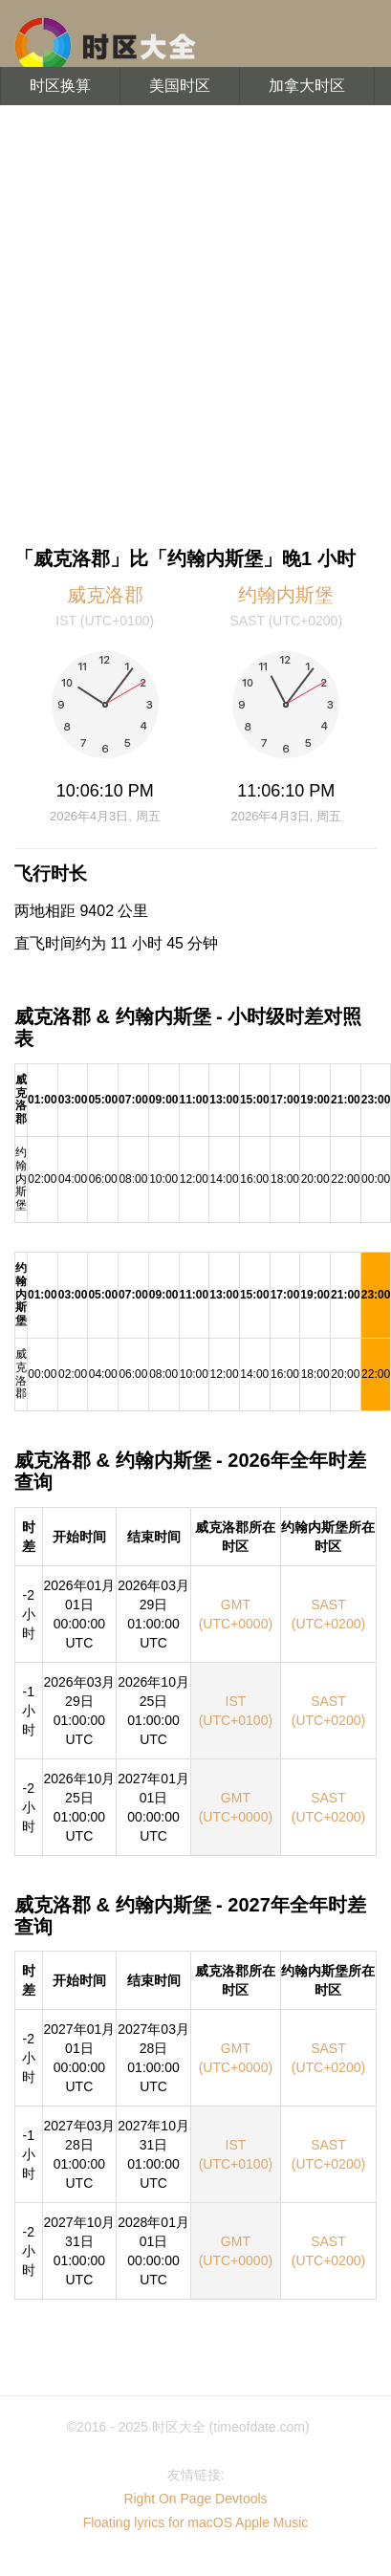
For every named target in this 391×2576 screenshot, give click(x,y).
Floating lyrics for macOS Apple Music (196, 2522)
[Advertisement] (179, 322)
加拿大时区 (307, 85)
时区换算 (60, 85)
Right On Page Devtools (195, 2498)
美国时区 (179, 85)
